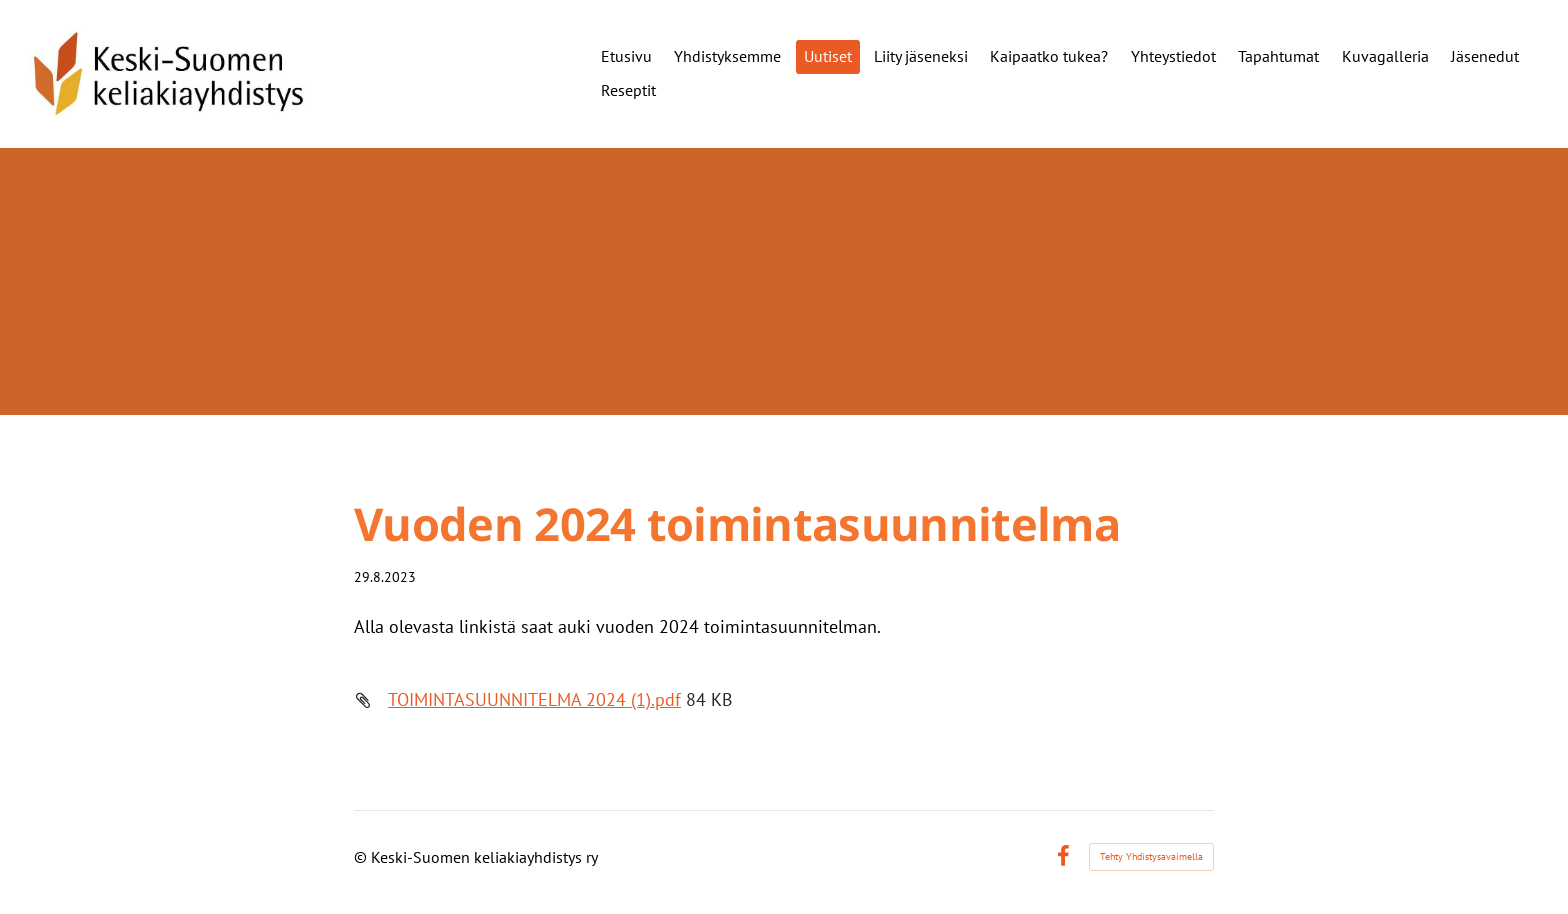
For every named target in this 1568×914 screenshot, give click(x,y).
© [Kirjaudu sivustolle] (362, 857)
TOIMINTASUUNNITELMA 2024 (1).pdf (534, 699)
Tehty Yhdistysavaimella (1151, 856)
